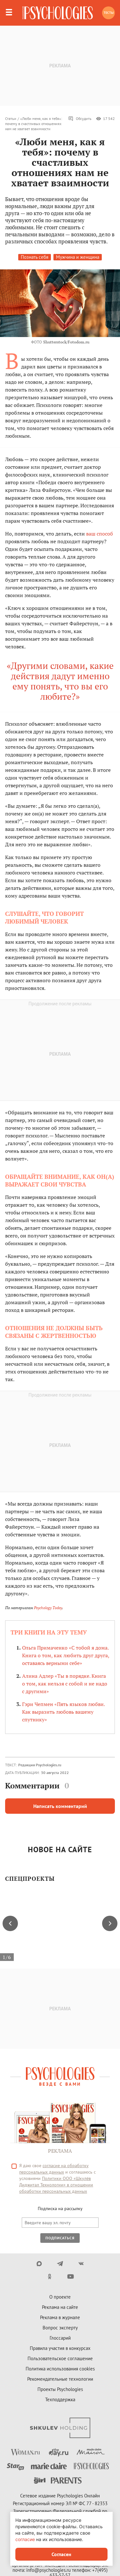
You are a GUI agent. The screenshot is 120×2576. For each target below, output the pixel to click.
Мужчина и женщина (77, 257)
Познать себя (34, 257)
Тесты (109, 13)
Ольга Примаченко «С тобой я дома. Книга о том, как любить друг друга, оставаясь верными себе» (65, 1655)
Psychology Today (48, 1607)
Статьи (10, 118)
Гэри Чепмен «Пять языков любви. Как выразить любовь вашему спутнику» (63, 1712)
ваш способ (99, 533)
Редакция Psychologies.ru (39, 1764)
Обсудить (80, 118)
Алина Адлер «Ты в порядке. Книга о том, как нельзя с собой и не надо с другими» (64, 1683)
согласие (25, 2539)
